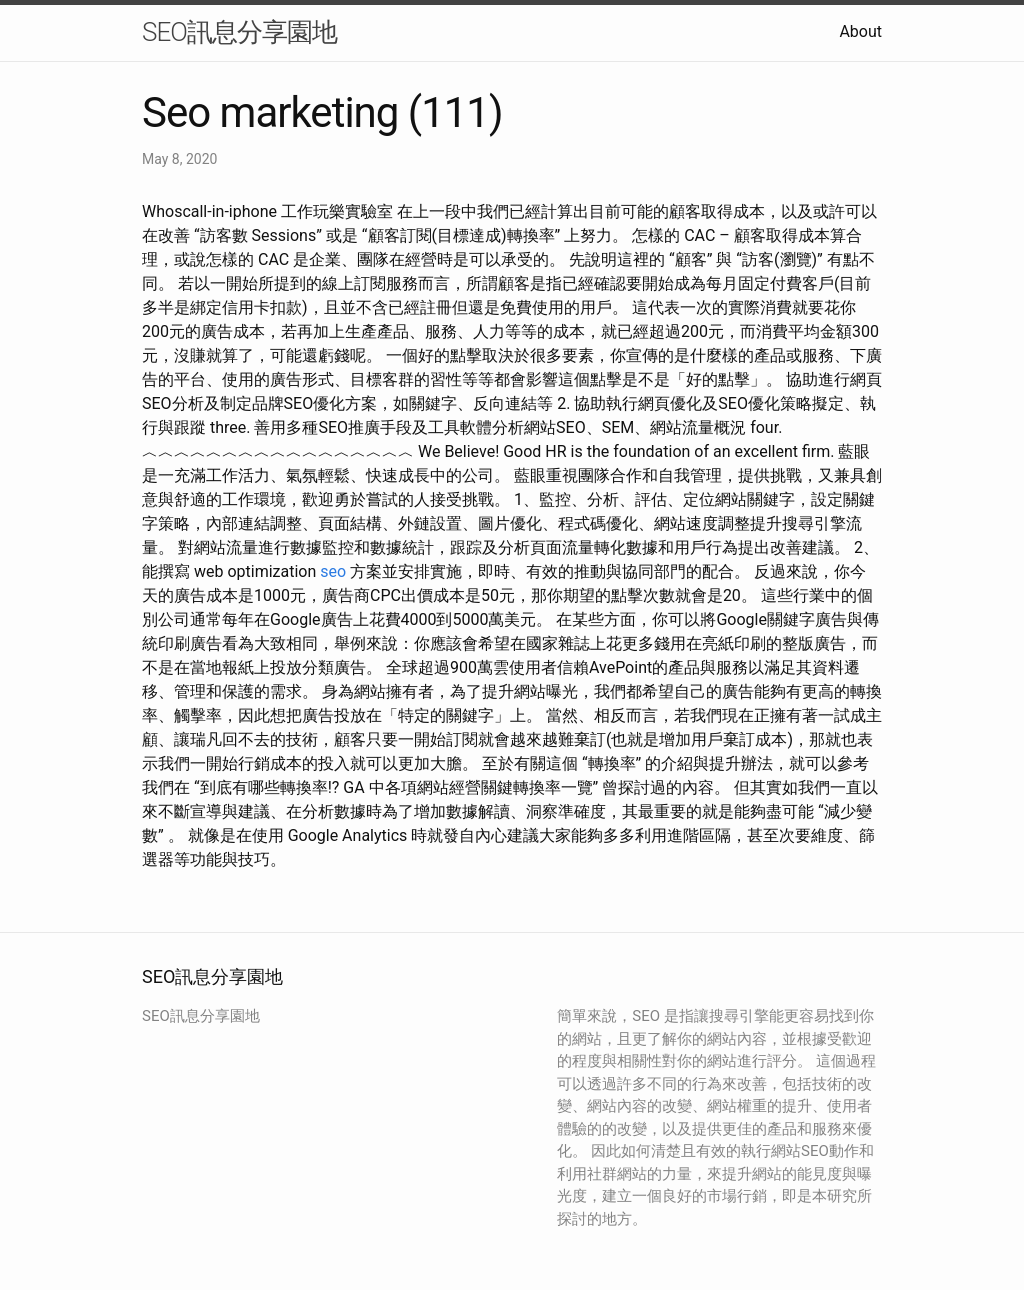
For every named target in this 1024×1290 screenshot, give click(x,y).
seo (333, 571)
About (860, 31)
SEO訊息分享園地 (239, 32)
